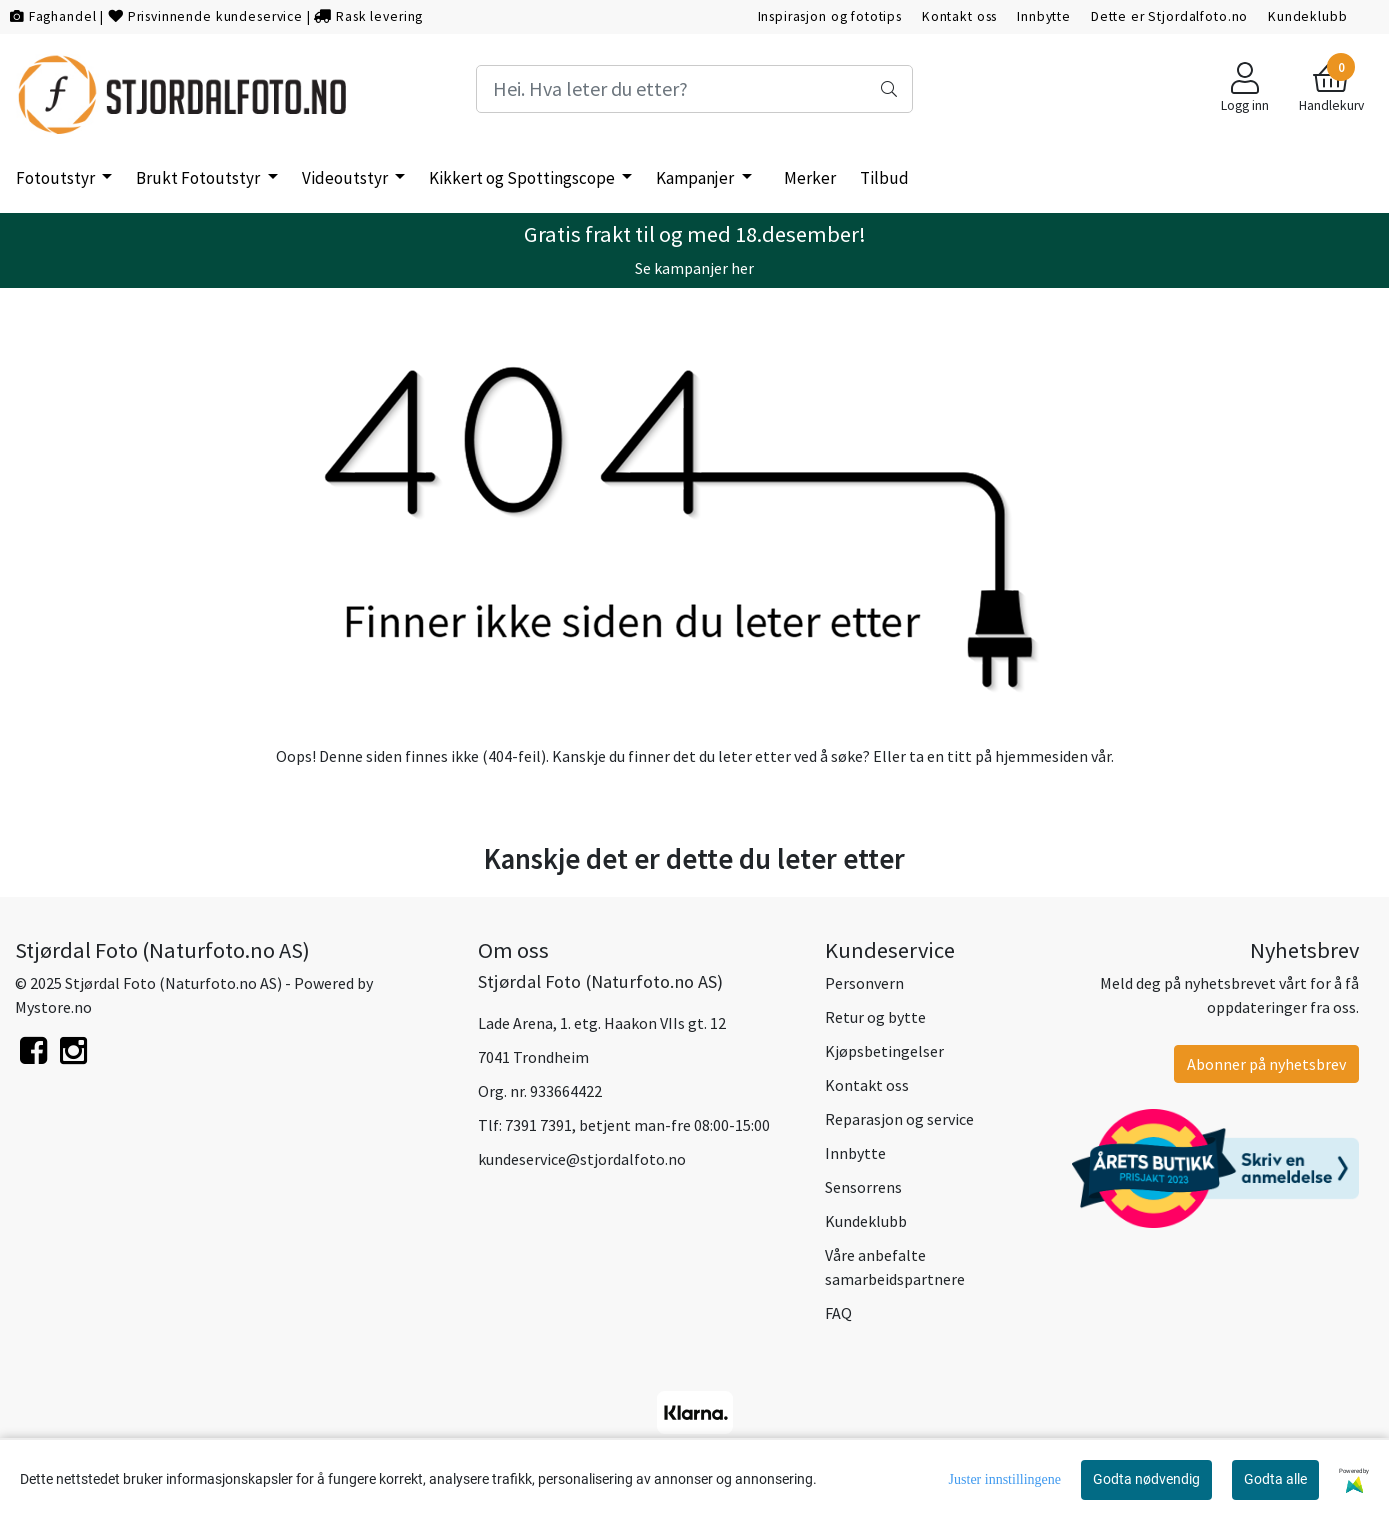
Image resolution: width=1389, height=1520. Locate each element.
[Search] (694, 89)
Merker (810, 178)
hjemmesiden (1041, 756)
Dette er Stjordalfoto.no (1169, 16)
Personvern (864, 983)
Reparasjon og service (899, 1119)
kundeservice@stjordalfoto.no (582, 1159)
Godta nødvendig (1146, 1479)
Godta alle (1275, 1479)
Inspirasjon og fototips (830, 16)
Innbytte (1044, 16)
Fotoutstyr (57, 178)
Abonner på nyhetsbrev (1266, 1064)
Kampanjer (696, 178)
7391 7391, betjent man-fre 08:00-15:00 (637, 1125)
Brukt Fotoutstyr (199, 178)
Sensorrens (863, 1187)
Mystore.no (53, 1007)
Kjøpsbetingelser (884, 1051)
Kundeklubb (1308, 16)
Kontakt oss (959, 16)
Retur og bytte (875, 1017)
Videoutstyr (346, 178)
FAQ (838, 1313)
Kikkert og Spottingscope (523, 178)
